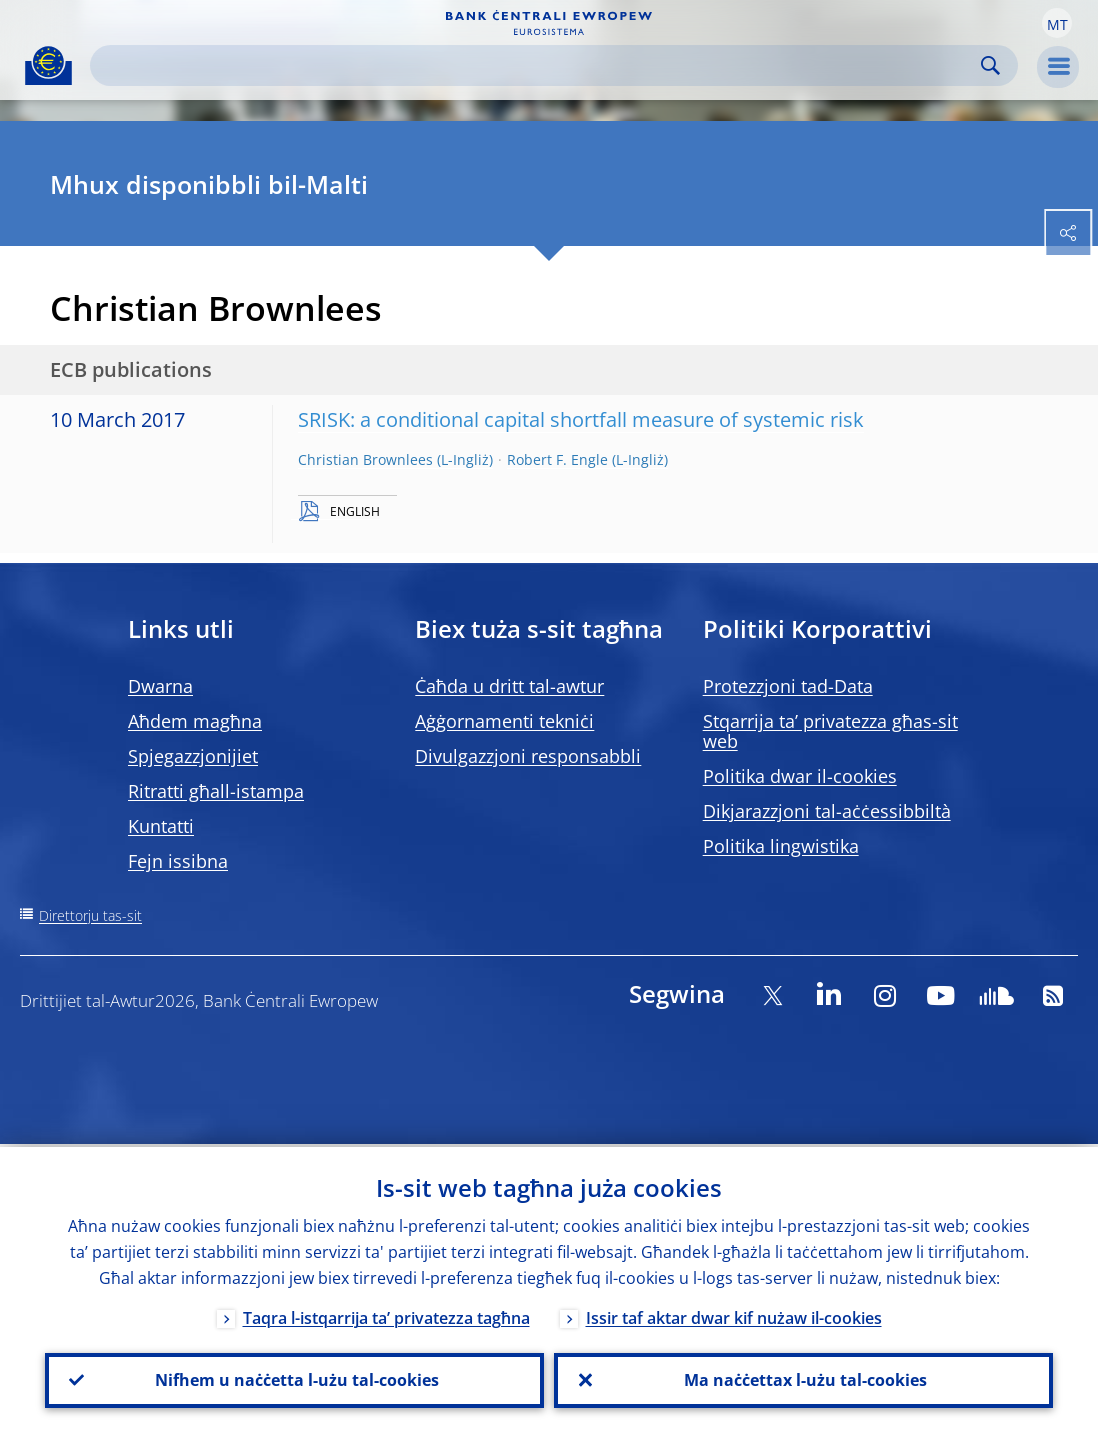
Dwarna (160, 686)
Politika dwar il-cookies (800, 776)
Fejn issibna (178, 861)
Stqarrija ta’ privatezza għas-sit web (830, 731)
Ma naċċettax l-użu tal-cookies (803, 1379)
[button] (1057, 23)
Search (990, 65)
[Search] (538, 65)
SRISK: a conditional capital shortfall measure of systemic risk (581, 419)
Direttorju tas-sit (90, 915)
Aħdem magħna (195, 721)
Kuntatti (161, 826)
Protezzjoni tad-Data (788, 686)
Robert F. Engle (557, 459)
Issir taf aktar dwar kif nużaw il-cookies (734, 1315)
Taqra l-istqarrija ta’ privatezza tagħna (386, 1315)
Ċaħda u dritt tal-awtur (509, 686)
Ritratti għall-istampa (216, 791)
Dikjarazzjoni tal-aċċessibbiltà (827, 811)
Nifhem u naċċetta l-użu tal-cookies (295, 1379)
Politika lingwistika (781, 846)
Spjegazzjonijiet (193, 756)
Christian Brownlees (365, 459)
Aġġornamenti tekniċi (504, 721)
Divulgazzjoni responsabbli (528, 756)
